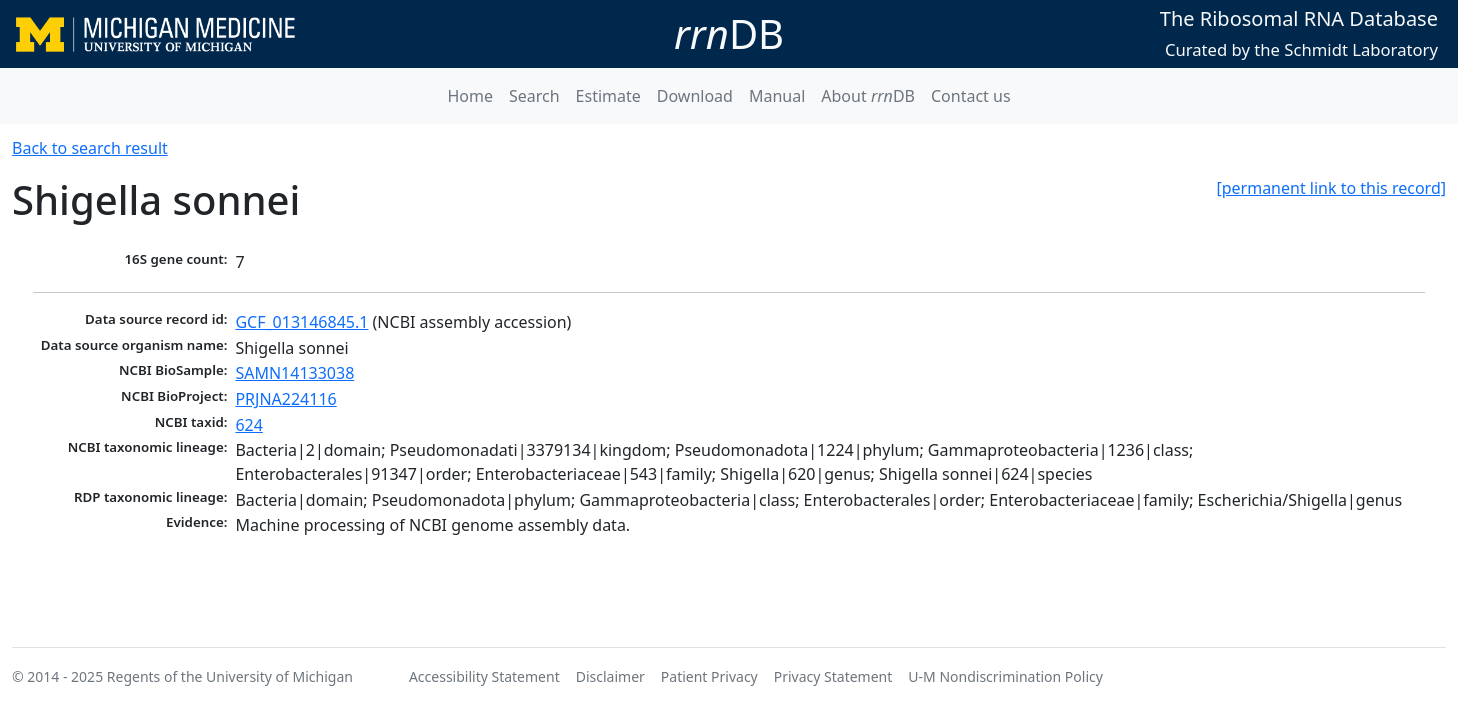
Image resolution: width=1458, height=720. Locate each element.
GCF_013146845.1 (301, 322)
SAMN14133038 (294, 373)
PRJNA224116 (285, 399)
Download (695, 96)
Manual (777, 96)
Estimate (608, 96)
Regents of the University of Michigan (230, 676)
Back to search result (90, 148)
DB (729, 33)
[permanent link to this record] (1331, 188)
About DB (868, 96)
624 (248, 425)
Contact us (971, 96)
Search (534, 96)
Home (470, 96)
